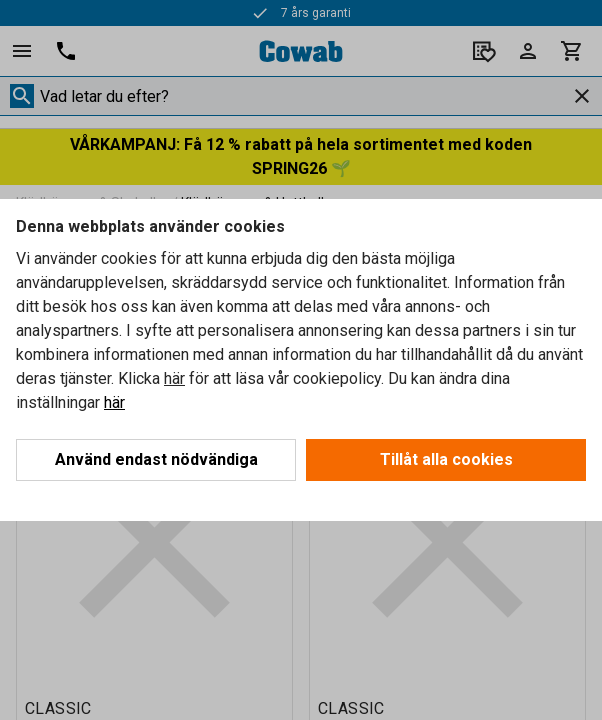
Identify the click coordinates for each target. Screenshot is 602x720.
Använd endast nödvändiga (156, 459)
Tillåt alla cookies (446, 459)
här (174, 378)
